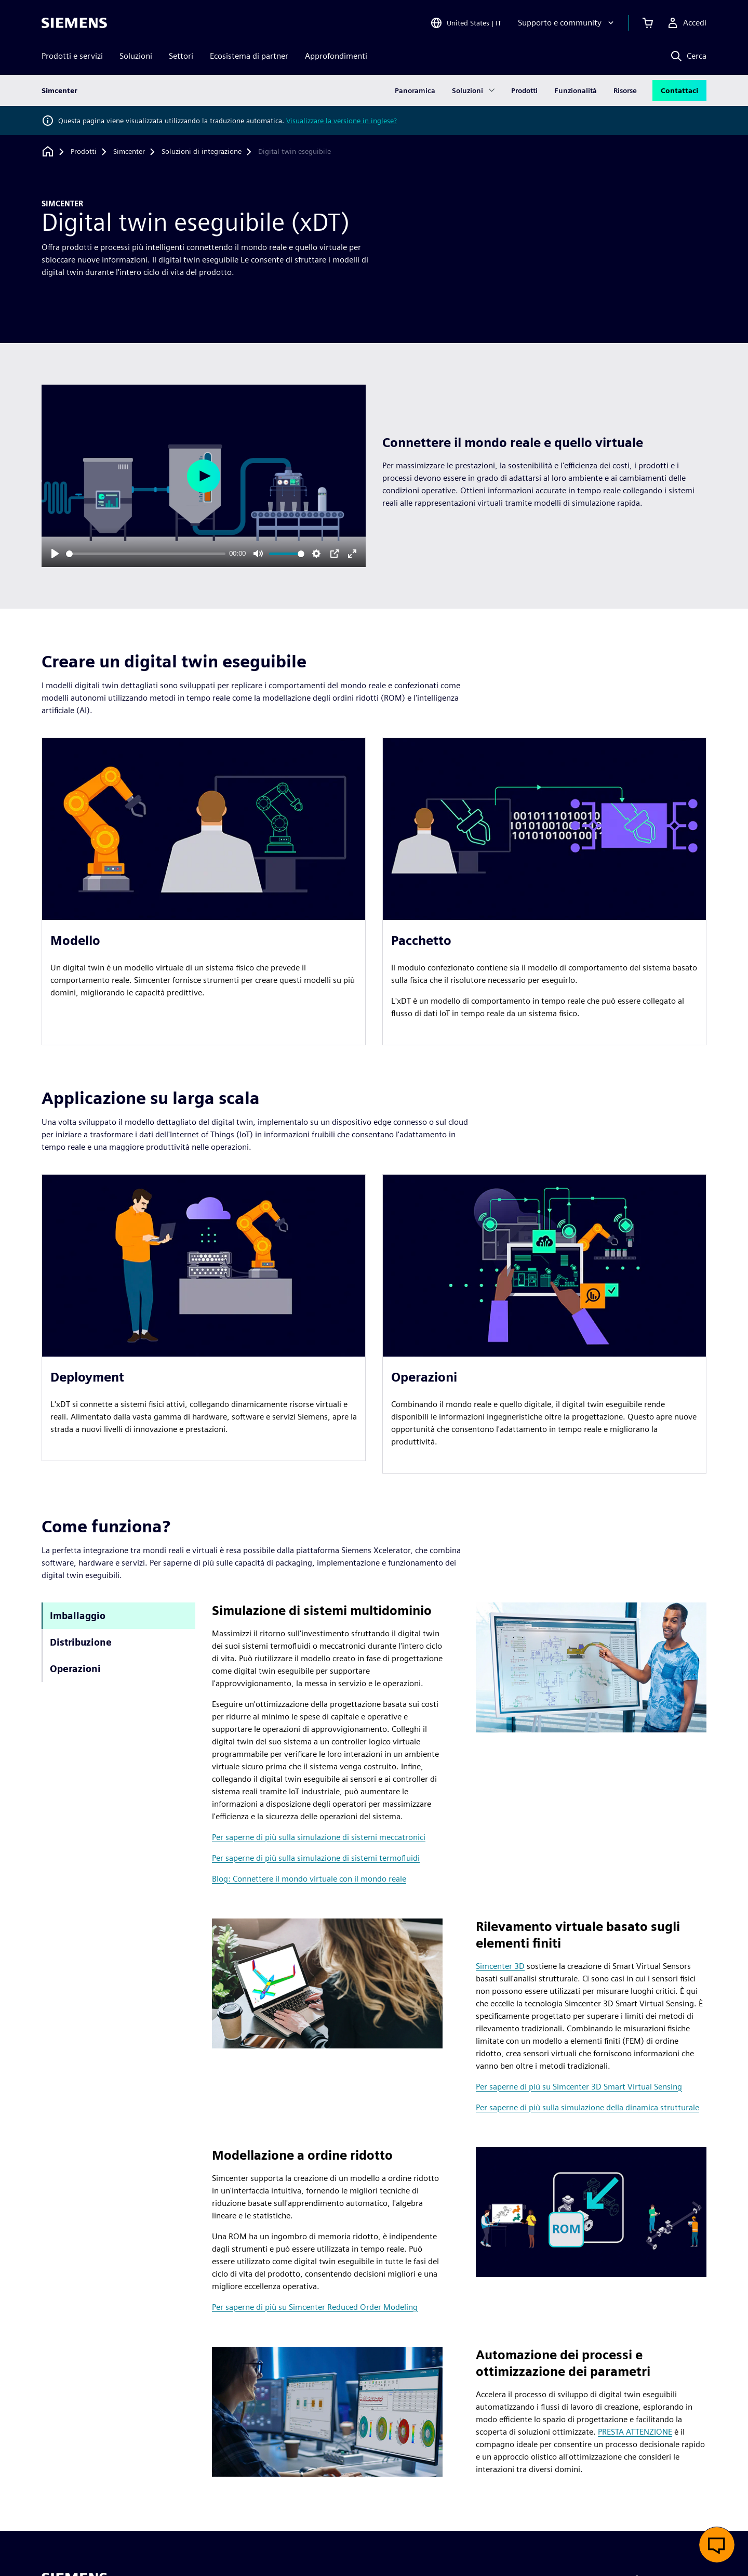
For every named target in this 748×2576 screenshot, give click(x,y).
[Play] (55, 553)
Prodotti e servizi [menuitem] (72, 56)
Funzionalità (575, 90)
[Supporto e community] (567, 22)
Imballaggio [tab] (77, 1615)
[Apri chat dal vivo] (717, 2545)
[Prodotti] (84, 151)
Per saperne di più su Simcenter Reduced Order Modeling (315, 2307)
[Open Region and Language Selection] (465, 22)
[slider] (145, 554)
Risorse (625, 90)
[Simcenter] (129, 151)
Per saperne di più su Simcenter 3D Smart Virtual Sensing (579, 2087)
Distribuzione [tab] (81, 1642)
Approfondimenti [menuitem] (336, 56)
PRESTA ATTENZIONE (635, 2432)
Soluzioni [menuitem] (135, 56)
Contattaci (679, 90)
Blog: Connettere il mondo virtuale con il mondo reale (309, 1879)
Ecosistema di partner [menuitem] (249, 56)
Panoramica (415, 90)
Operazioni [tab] (75, 1668)
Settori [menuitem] (181, 56)
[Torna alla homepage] (48, 151)
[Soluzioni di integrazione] (202, 151)
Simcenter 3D (500, 1966)
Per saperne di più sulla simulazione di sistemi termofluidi (316, 1858)
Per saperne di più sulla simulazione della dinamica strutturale (587, 2107)
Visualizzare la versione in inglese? (341, 120)
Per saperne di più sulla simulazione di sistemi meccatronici (318, 1837)
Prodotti (524, 90)
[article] (204, 891)
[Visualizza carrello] (647, 22)
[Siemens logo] (74, 23)
